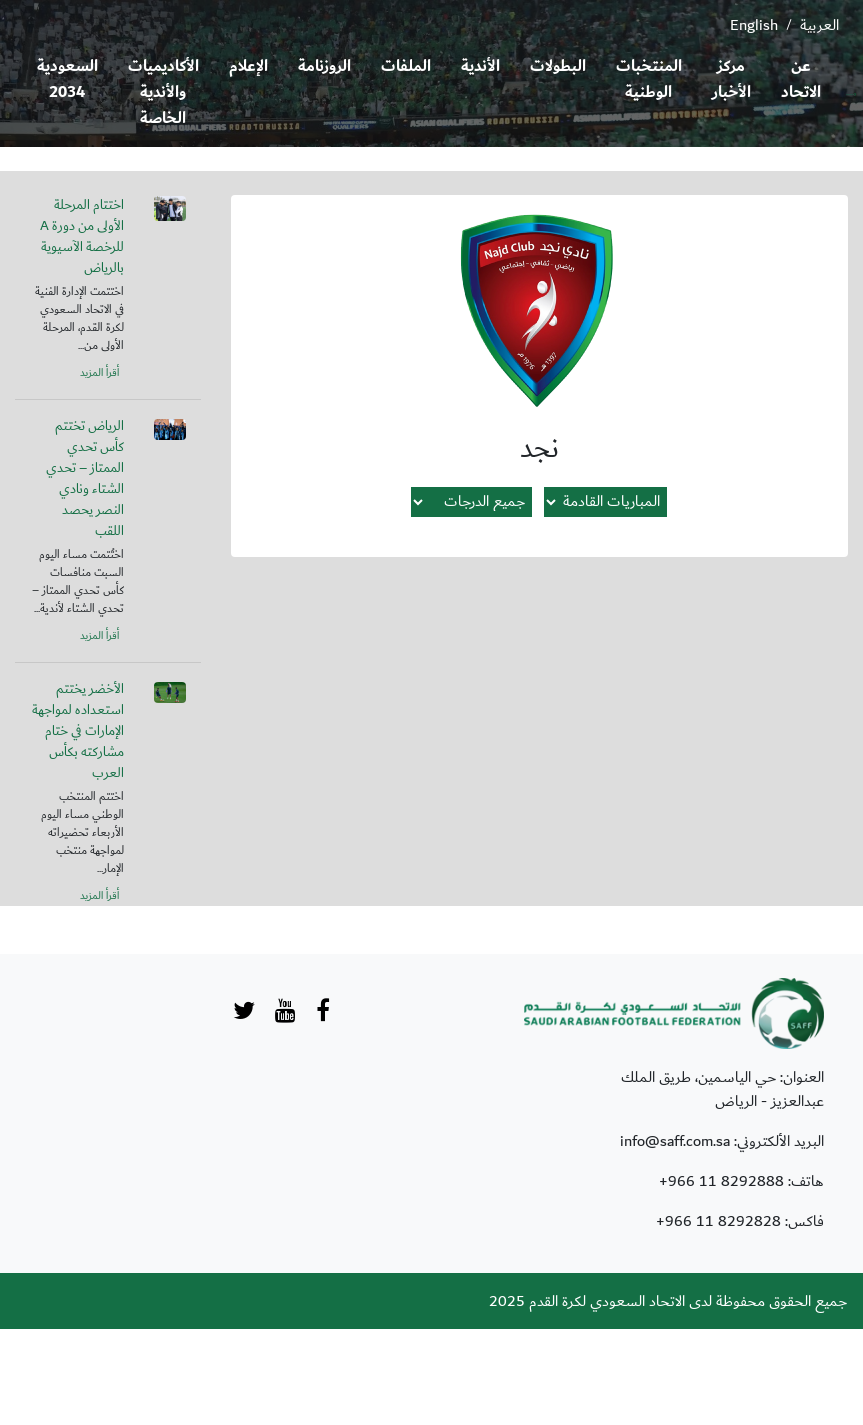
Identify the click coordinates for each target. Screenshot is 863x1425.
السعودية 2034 (67, 79)
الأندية (480, 66)
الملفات (406, 66)
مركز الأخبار (731, 79)
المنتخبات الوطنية (649, 79)
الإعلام (248, 66)
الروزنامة (324, 66)
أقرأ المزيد (99, 373)
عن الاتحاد (801, 79)
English (754, 25)
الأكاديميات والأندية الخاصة (163, 92)
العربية (819, 25)
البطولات (558, 66)
